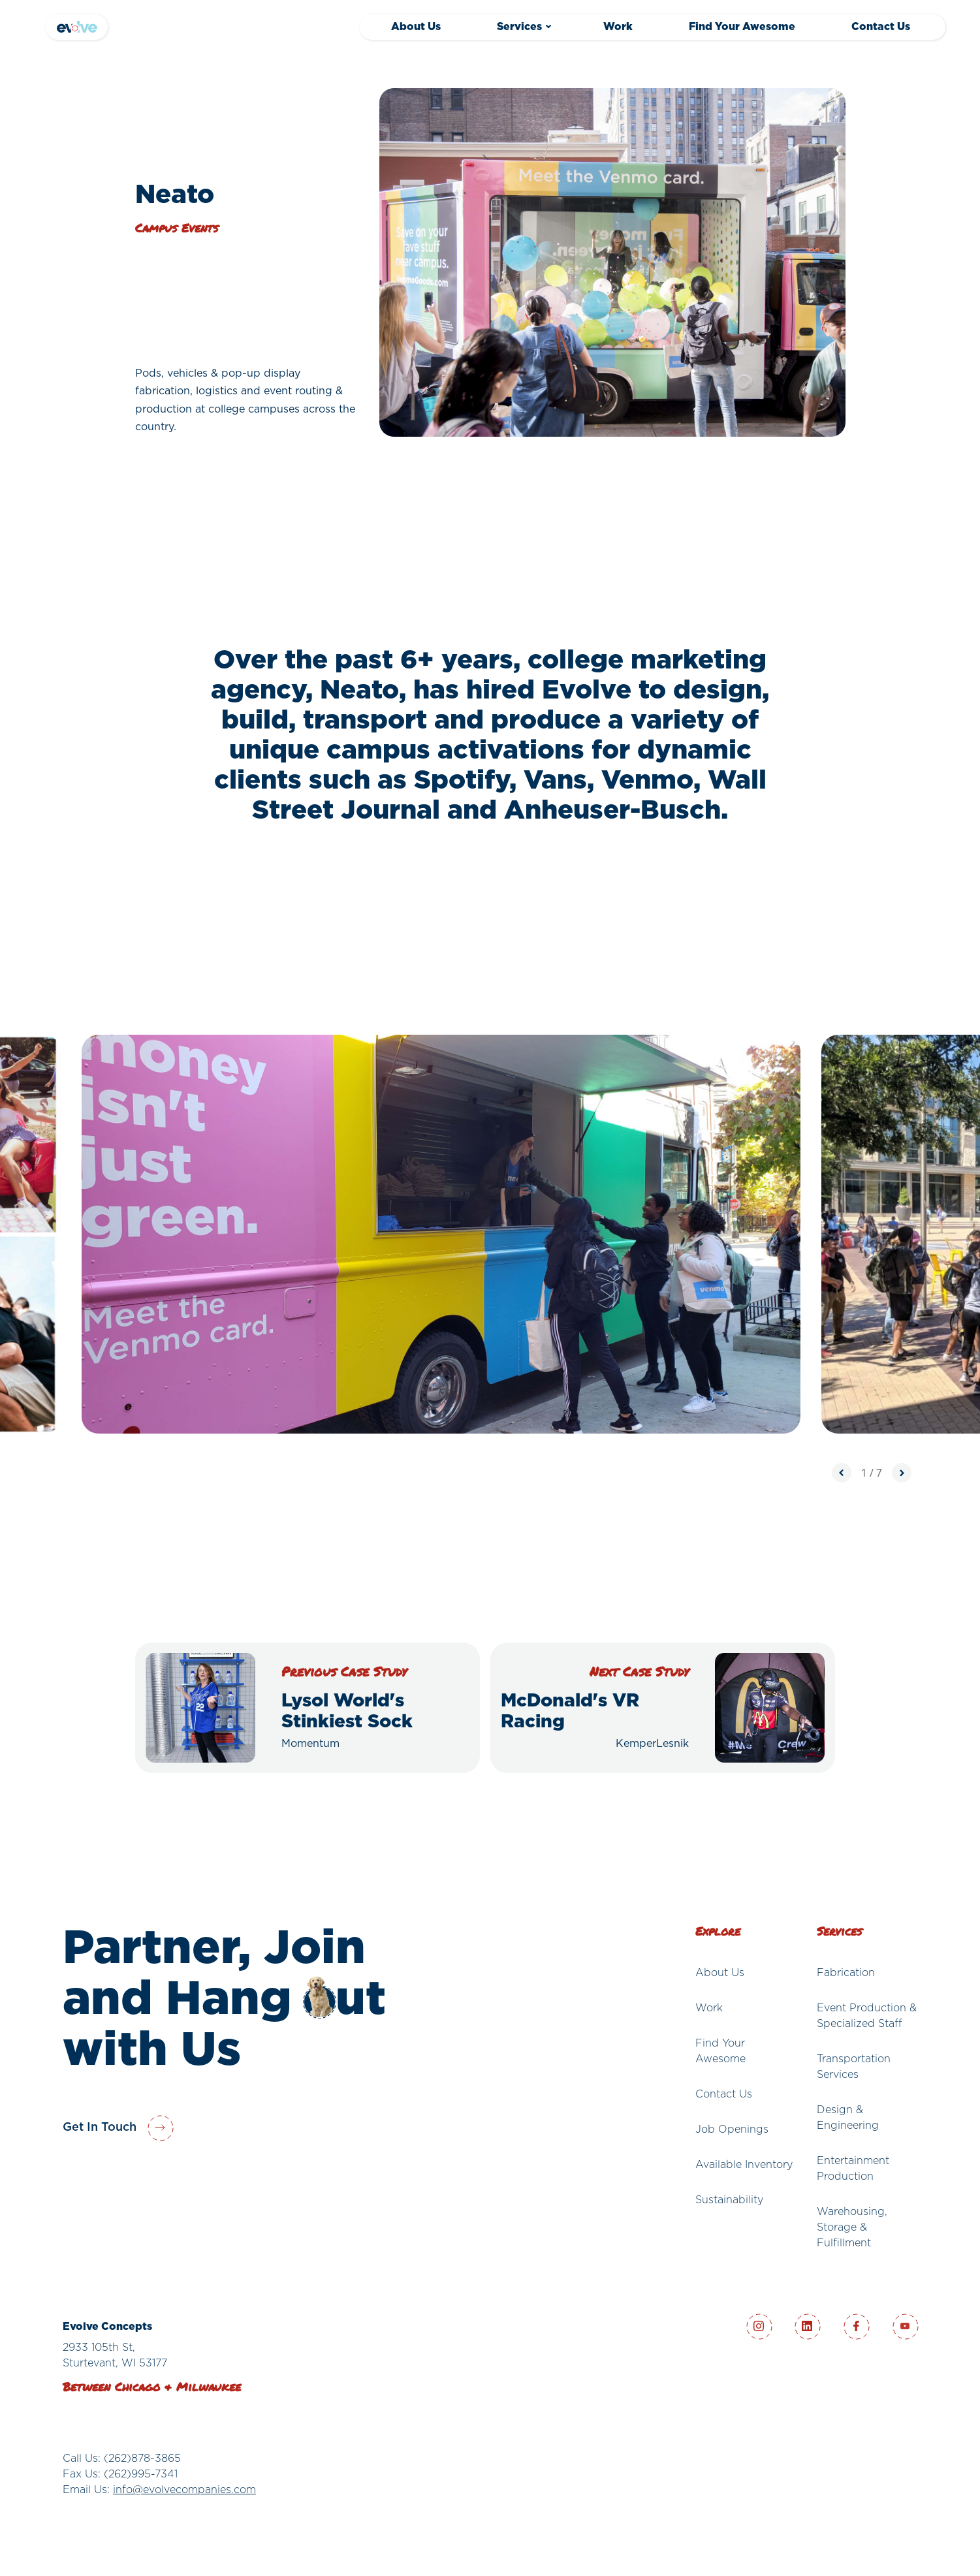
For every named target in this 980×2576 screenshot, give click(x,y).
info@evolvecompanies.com (184, 2490)
